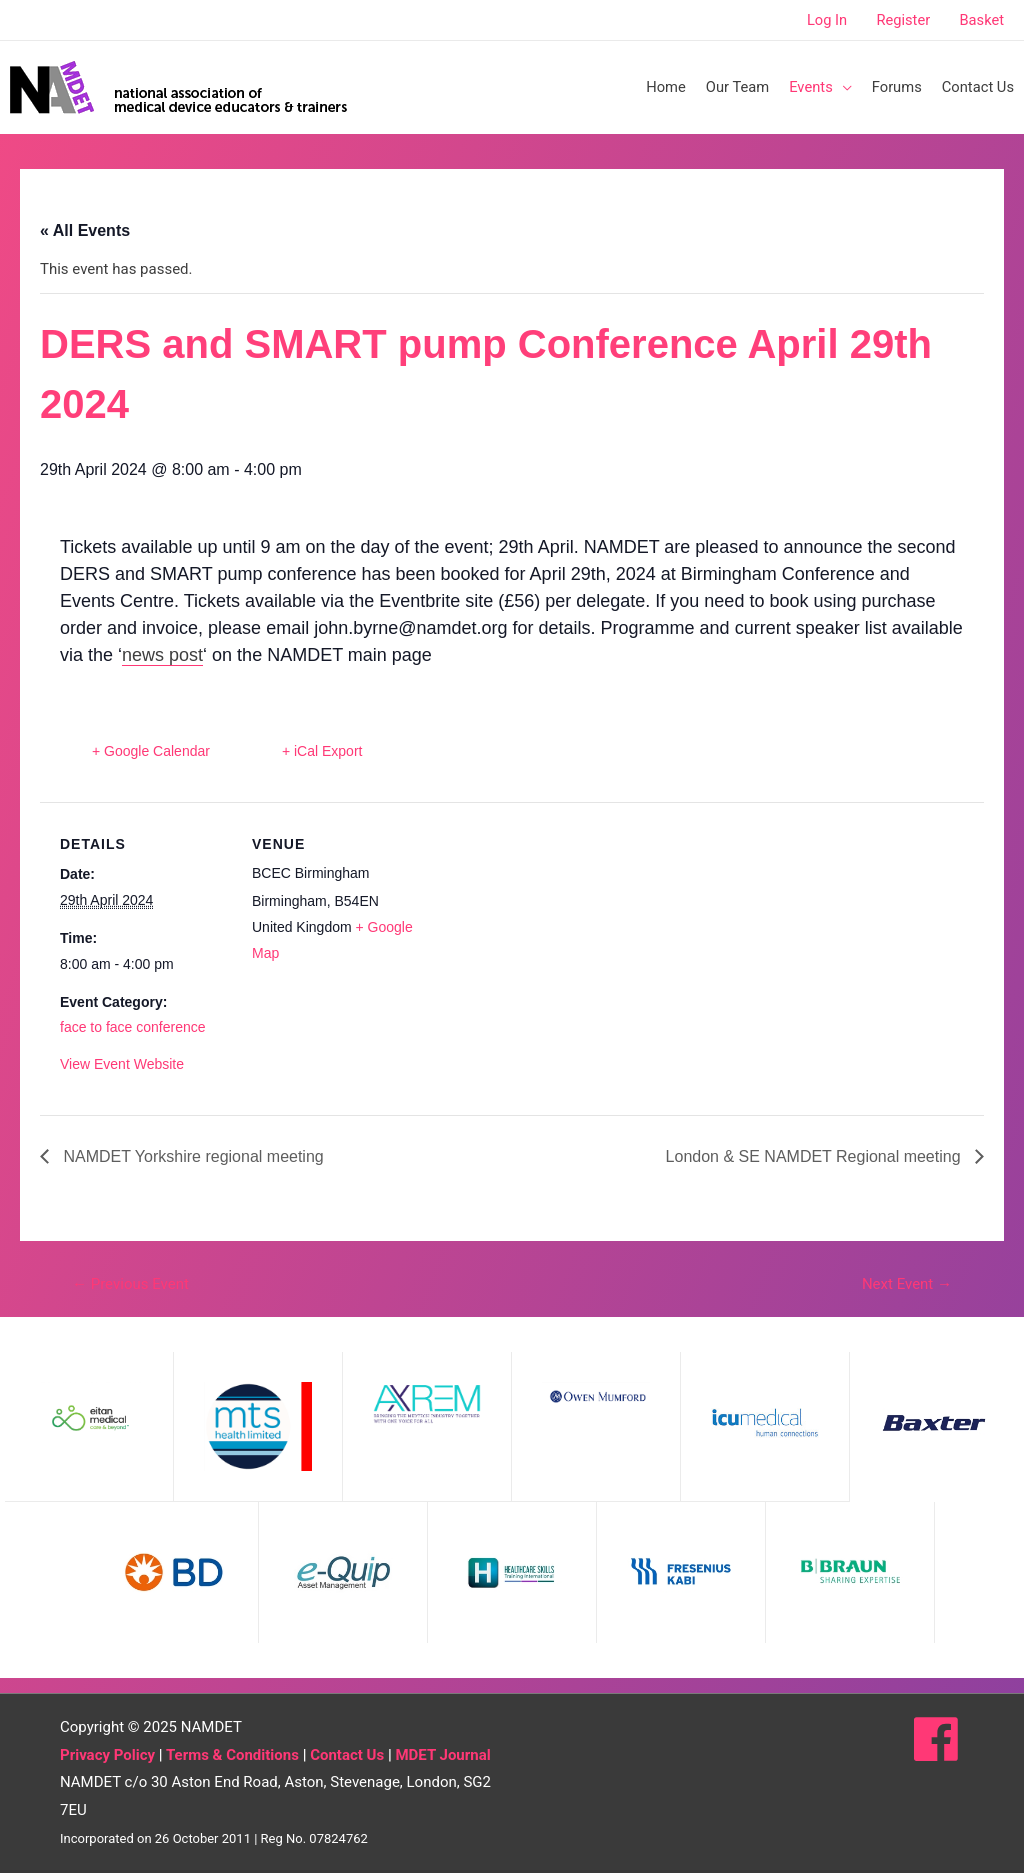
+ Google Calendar (151, 751)
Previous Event (130, 1284)
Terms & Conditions (232, 1755)
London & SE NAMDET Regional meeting (815, 1156)
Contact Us (347, 1755)
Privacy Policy (107, 1755)
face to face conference (133, 1027)
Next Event (907, 1284)
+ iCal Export (322, 751)
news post (162, 655)
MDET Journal (442, 1755)
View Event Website (122, 1064)
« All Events (85, 230)
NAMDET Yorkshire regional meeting (191, 1156)
